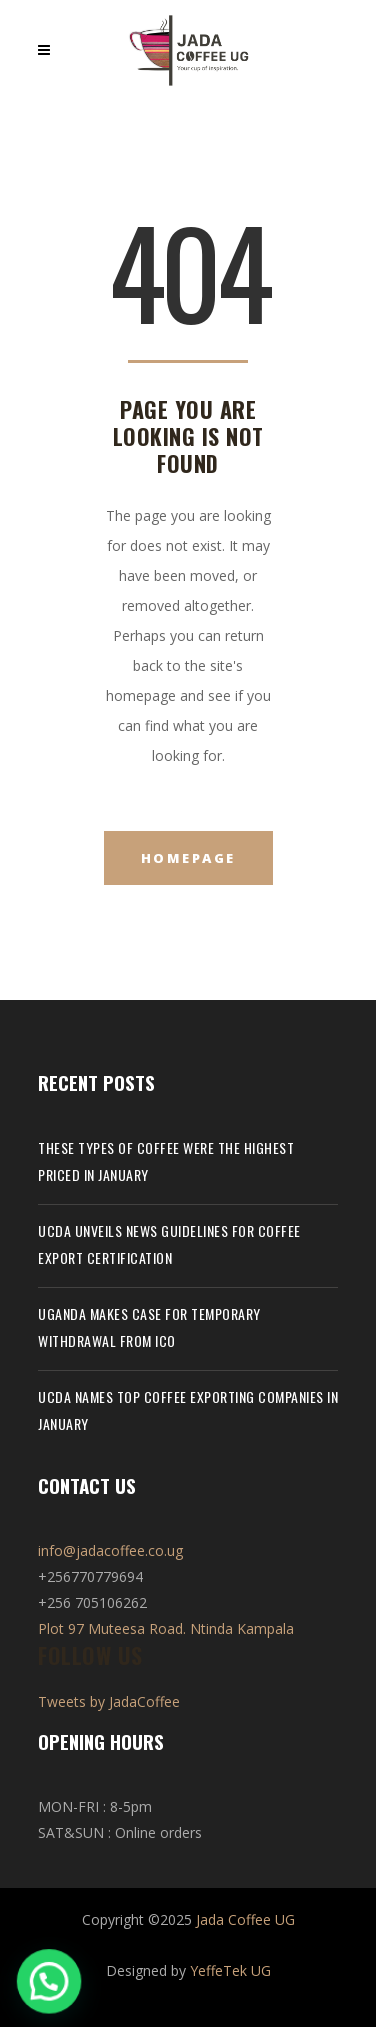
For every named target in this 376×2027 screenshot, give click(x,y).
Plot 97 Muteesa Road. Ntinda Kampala (166, 1628)
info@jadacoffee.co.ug (110, 1550)
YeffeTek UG (230, 1970)
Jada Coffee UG (245, 1919)
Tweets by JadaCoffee (109, 1701)
